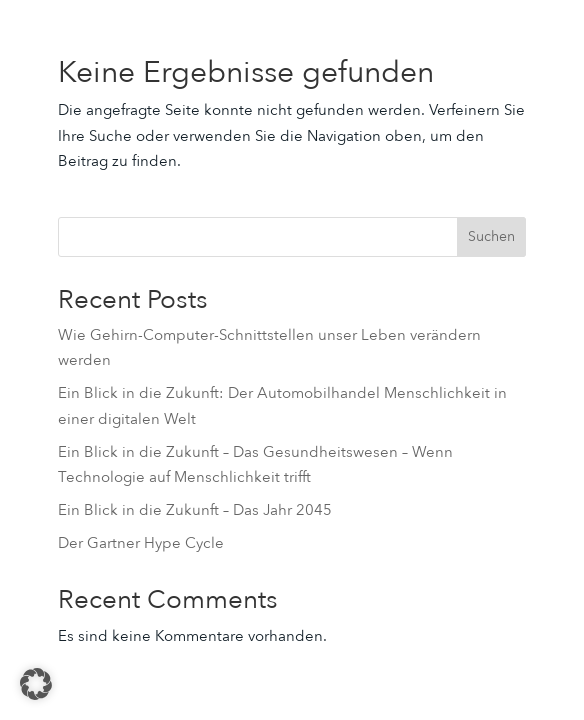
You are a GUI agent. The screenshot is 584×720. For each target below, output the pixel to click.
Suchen (491, 236)
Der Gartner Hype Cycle (141, 543)
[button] (36, 684)
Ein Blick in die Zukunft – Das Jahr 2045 (195, 510)
